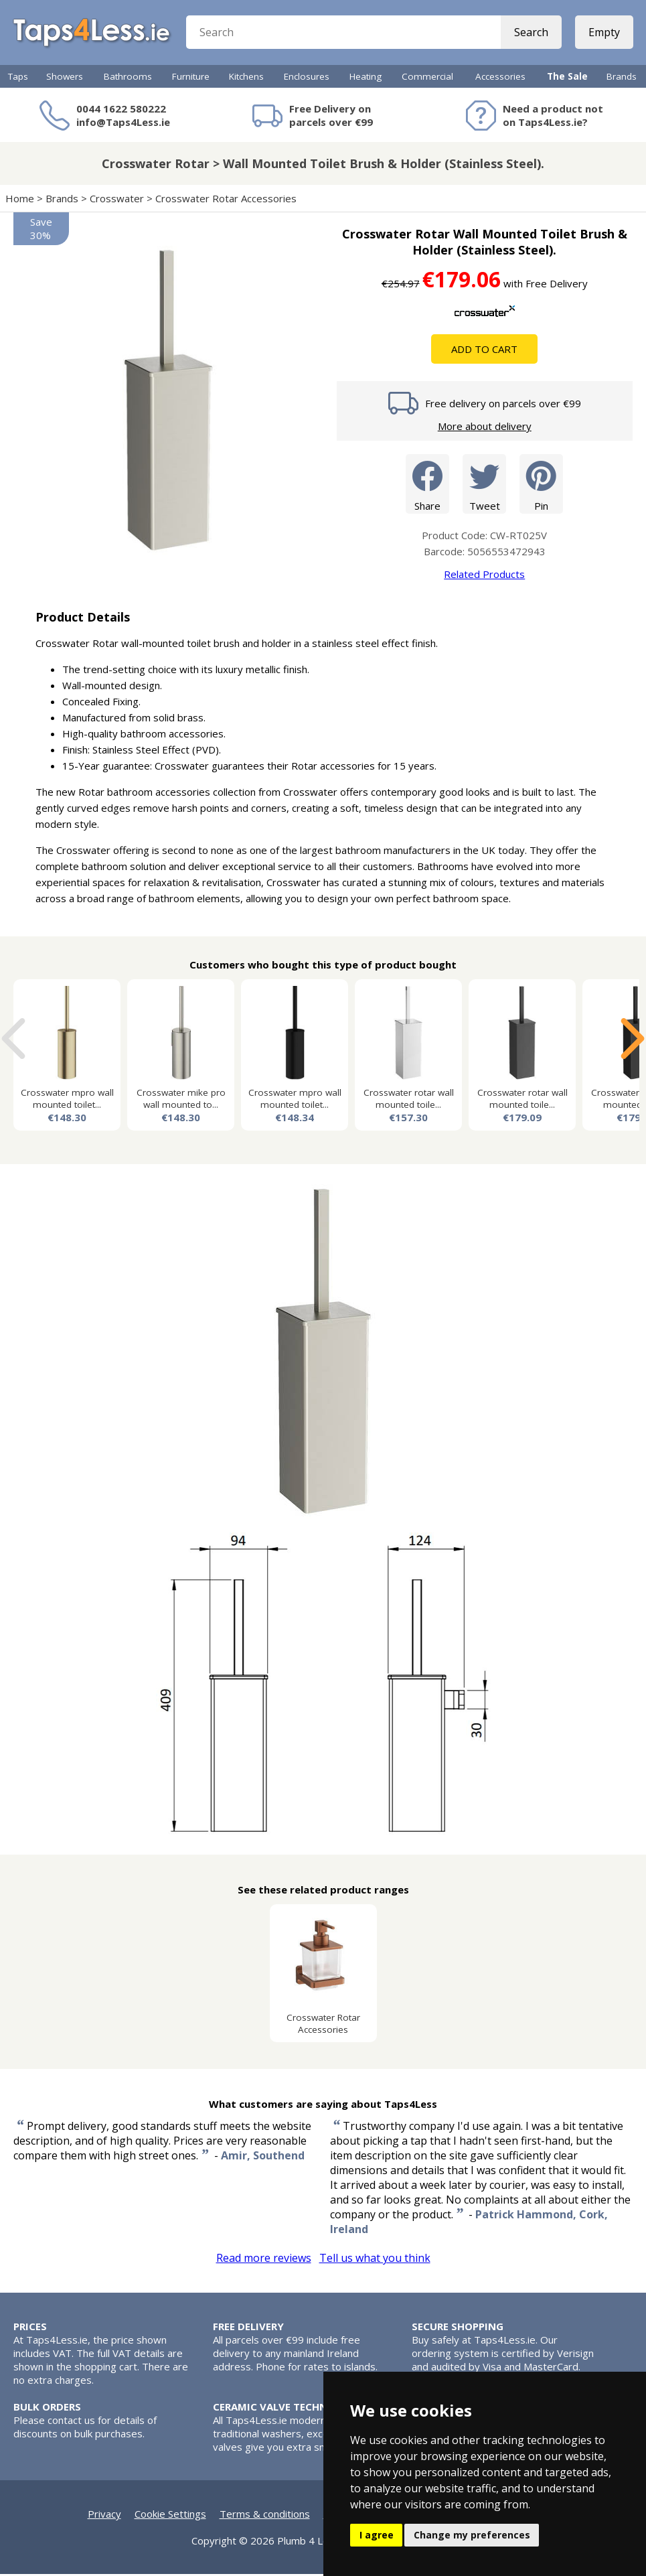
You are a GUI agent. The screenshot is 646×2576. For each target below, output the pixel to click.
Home (19, 200)
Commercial (427, 78)
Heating (365, 78)
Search (530, 33)
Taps (18, 78)
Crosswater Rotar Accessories (226, 200)
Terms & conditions (265, 2515)
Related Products (484, 576)
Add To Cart (484, 351)
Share (427, 485)
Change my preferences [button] (472, 2534)
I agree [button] (376, 2534)
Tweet (484, 485)
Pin (541, 485)
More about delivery (485, 428)
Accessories (500, 78)
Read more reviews (263, 2259)
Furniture (191, 78)
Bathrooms (128, 78)
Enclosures (306, 78)
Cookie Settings (170, 2515)
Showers (64, 78)
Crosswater (117, 200)
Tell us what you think (374, 2259)
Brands (622, 78)
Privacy (104, 2515)
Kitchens (246, 78)
